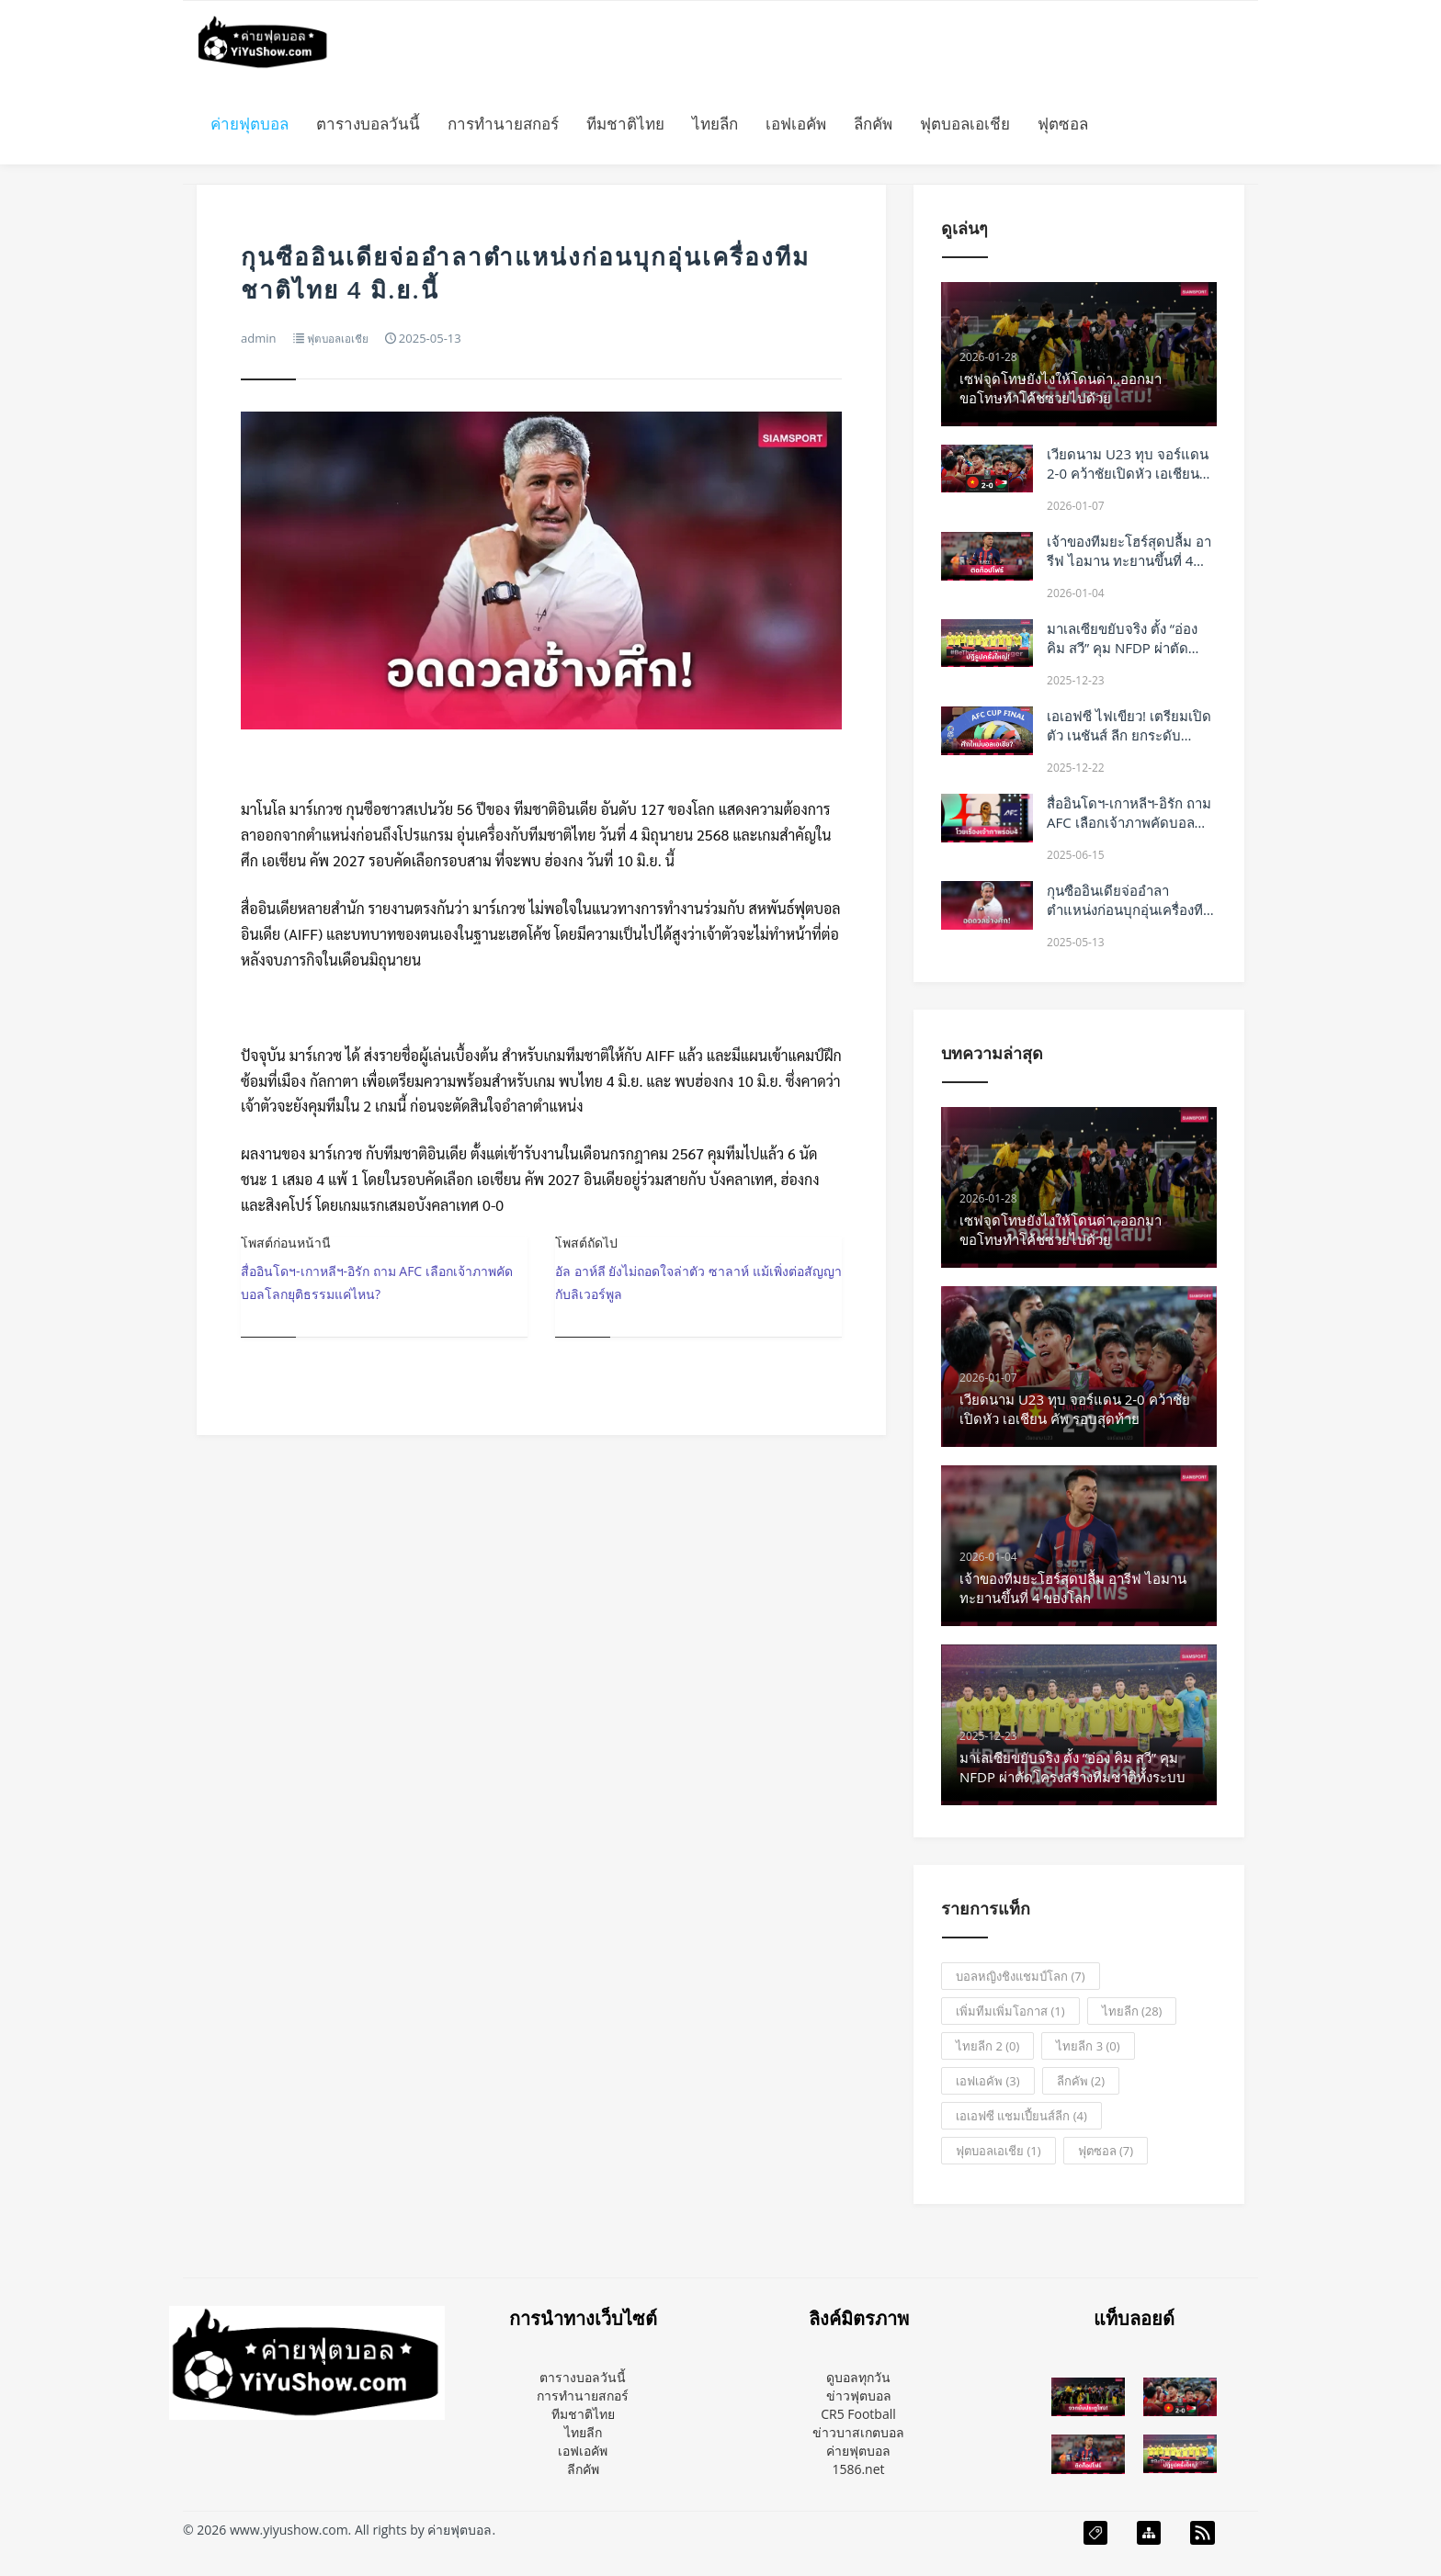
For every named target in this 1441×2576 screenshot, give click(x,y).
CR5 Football (858, 2414)
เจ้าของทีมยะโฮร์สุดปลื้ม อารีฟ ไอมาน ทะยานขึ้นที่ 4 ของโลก (1129, 560)
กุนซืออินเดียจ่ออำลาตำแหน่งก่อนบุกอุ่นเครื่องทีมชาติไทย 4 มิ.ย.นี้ (1129, 909)
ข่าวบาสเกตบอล (858, 2432)
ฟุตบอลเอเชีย (965, 123)
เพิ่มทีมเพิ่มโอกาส (1010, 2011)
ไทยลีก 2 (987, 2046)
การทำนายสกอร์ (503, 123)
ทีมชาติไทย (625, 123)
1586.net (858, 2469)
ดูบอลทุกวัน (858, 2377)
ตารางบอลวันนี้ (368, 123)
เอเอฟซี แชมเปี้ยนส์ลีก (1021, 2115)
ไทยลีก (715, 123)
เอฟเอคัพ (796, 123)
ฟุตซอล (1063, 123)
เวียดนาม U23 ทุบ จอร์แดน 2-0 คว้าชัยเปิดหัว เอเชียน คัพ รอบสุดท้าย (1127, 473)
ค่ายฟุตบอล (249, 123)
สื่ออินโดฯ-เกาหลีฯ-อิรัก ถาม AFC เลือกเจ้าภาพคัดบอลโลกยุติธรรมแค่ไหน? (1129, 822)
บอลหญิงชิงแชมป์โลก (1020, 1976)
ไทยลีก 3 (1087, 2046)
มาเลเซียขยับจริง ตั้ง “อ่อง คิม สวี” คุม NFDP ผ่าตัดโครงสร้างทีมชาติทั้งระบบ (1123, 647)
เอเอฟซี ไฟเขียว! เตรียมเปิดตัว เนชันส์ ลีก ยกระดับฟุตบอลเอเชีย (1129, 734)
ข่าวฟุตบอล (858, 2395)
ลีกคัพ (873, 123)
